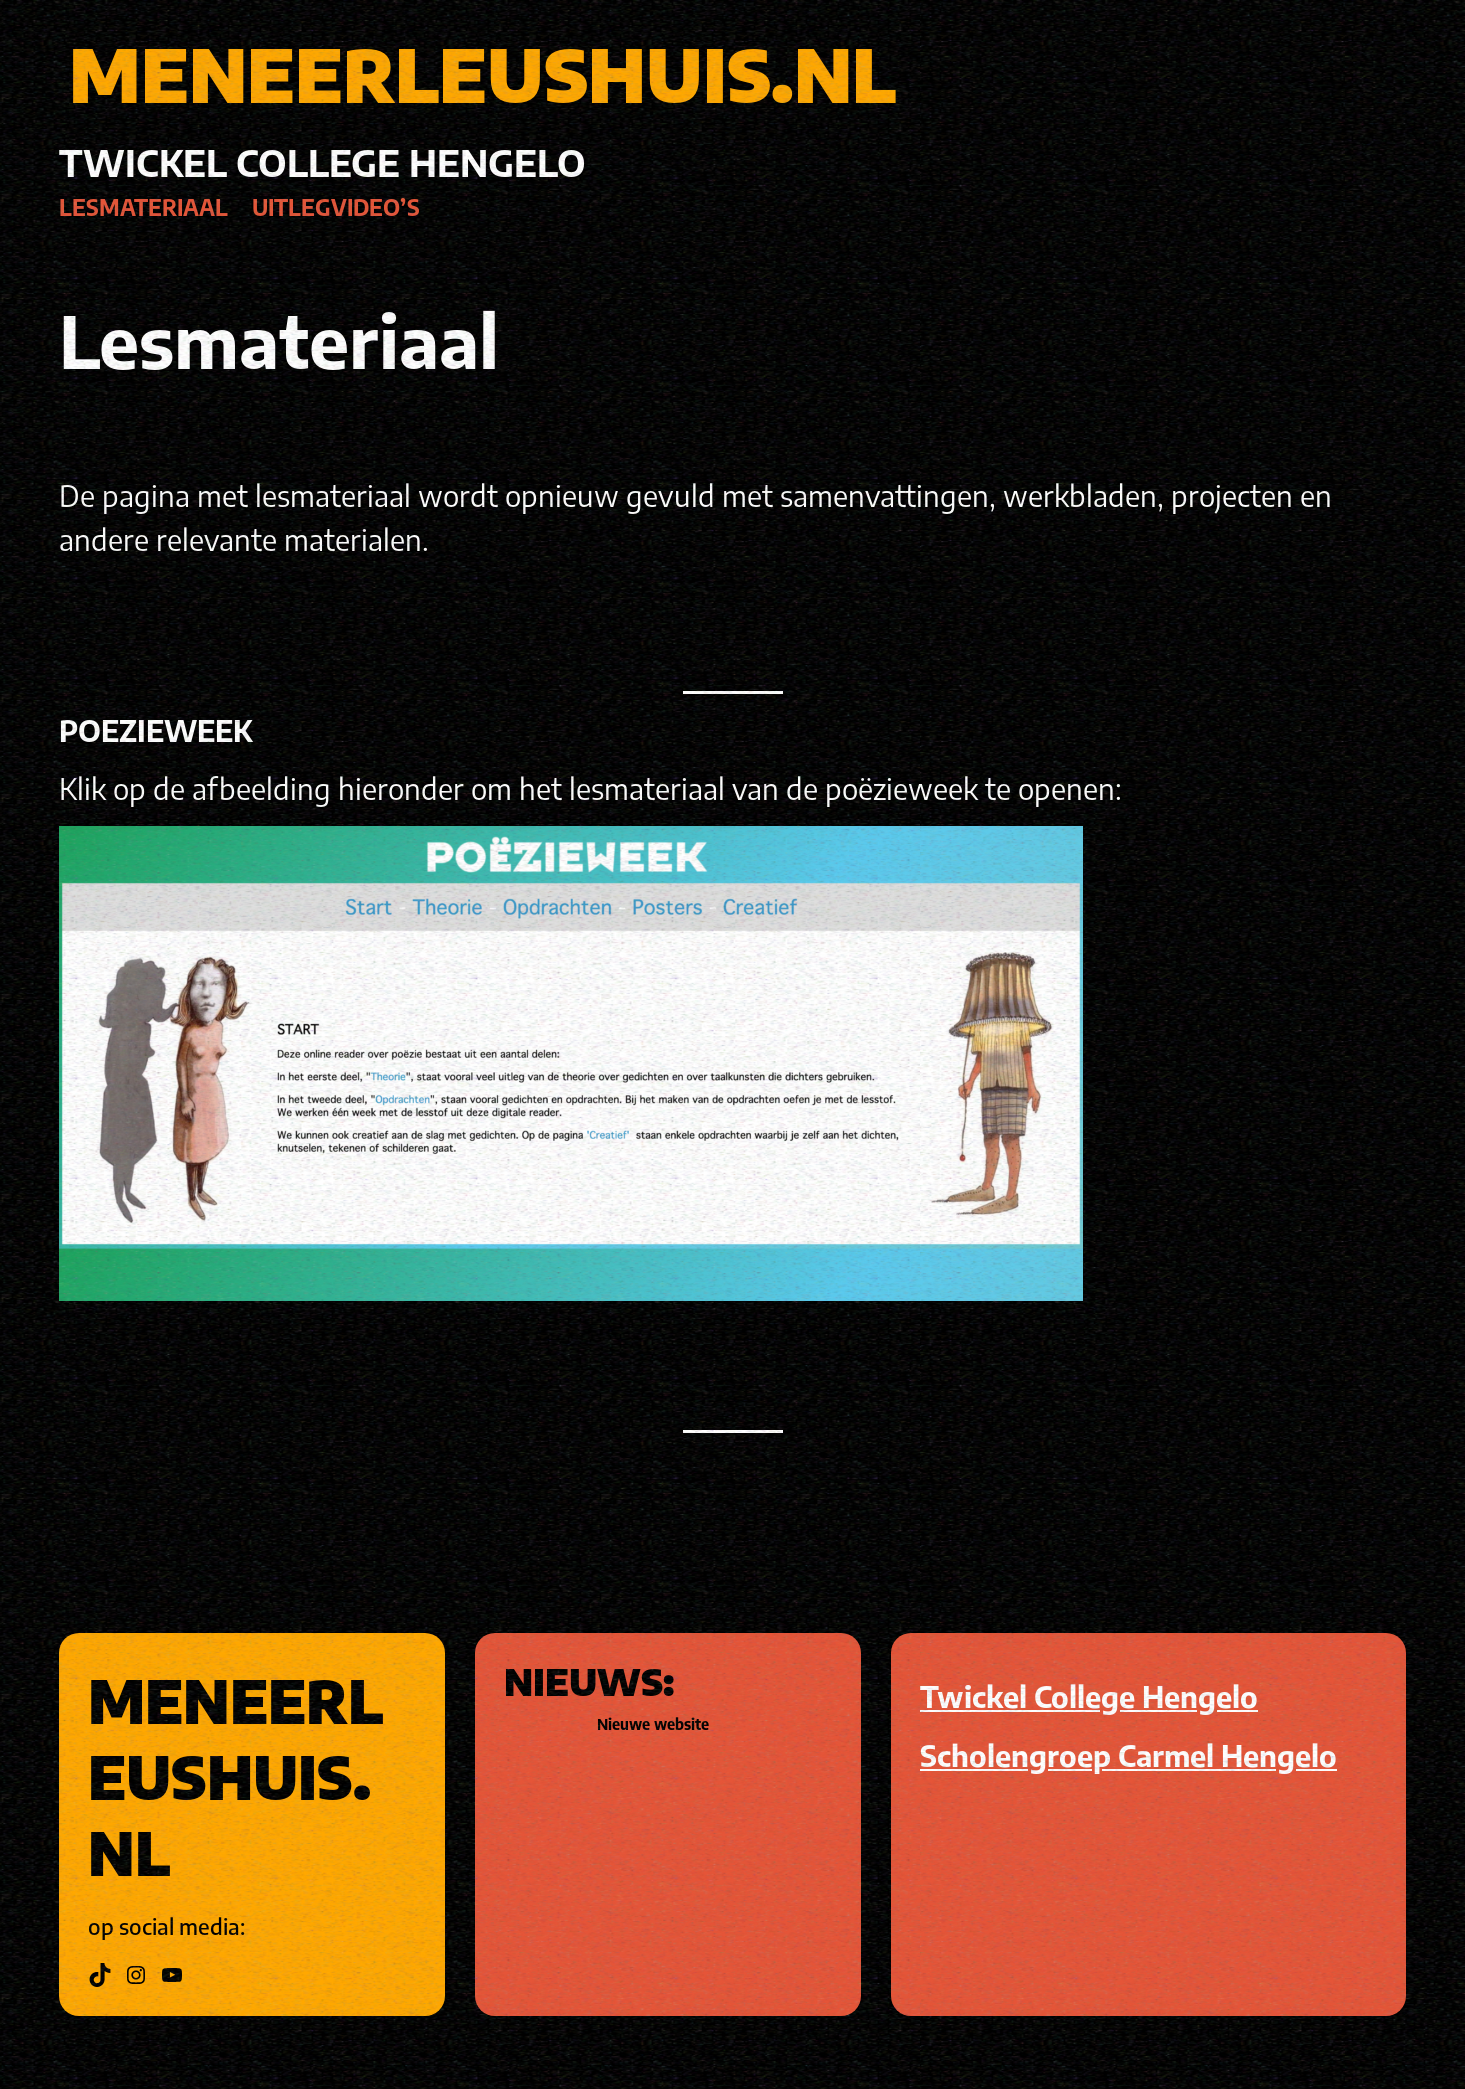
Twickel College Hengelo (1089, 1696)
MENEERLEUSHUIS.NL (482, 73)
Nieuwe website (653, 1724)
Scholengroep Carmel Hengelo (1128, 1755)
